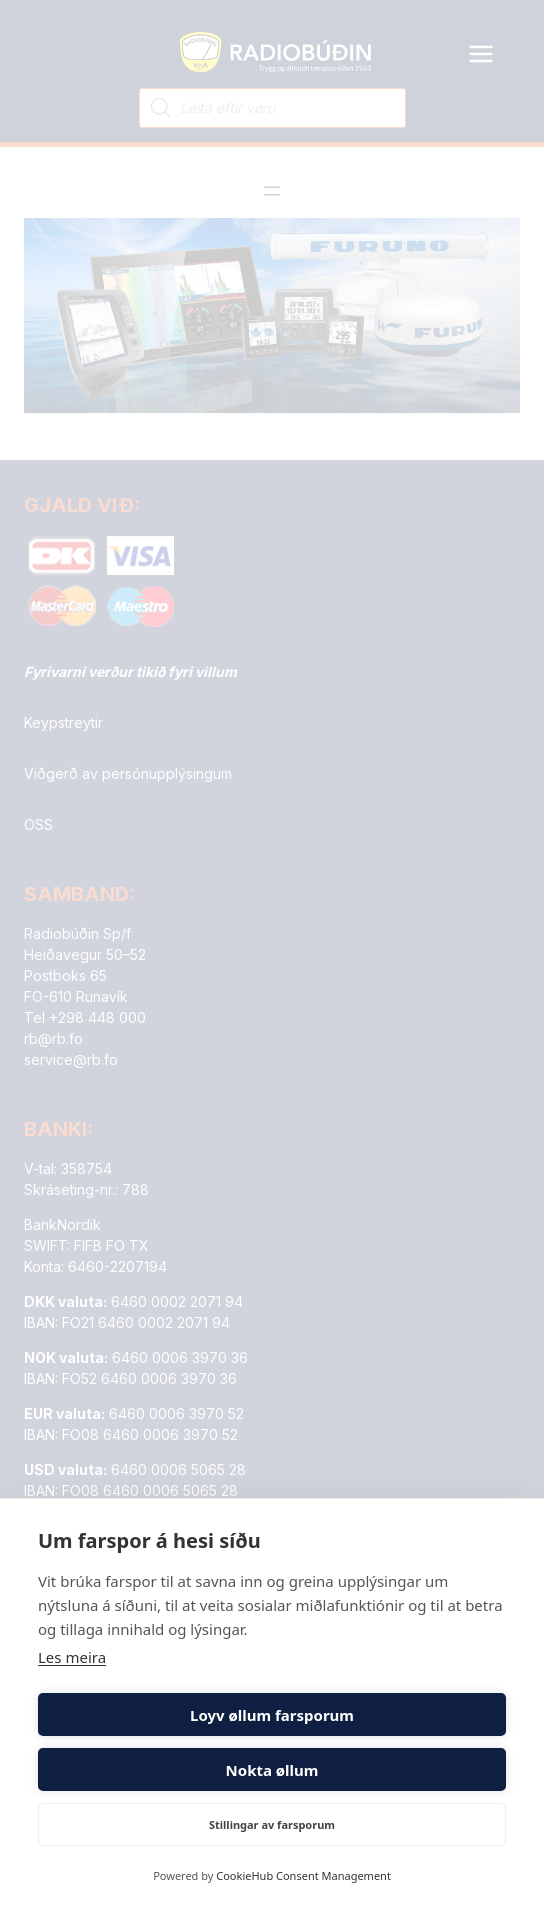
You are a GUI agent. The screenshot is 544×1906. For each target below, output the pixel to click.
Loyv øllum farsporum (272, 1715)
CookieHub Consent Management (303, 1875)
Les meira (72, 1657)
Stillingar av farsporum (272, 1824)
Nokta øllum (272, 1770)
